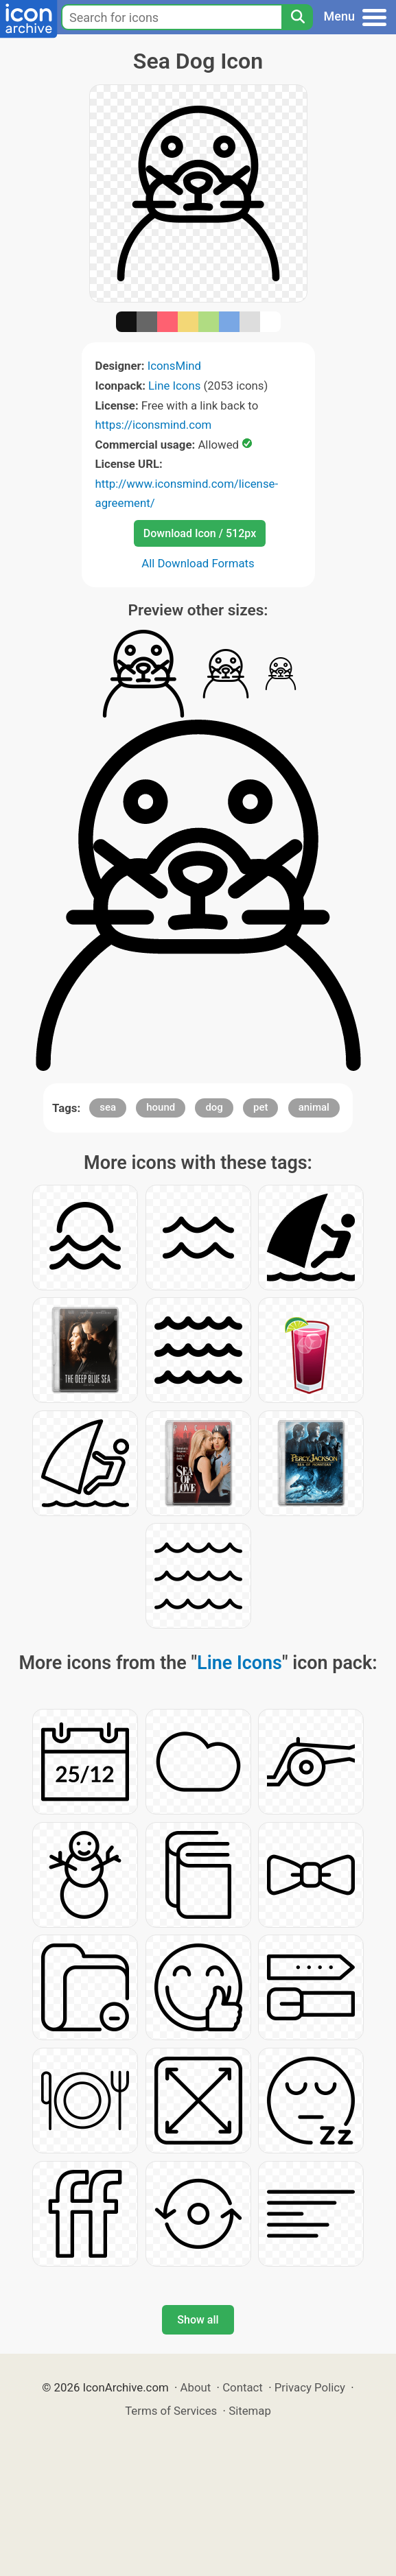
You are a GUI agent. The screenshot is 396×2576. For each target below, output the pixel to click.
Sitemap (250, 2411)
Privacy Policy (310, 2387)
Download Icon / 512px (199, 533)
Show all (197, 2319)
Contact (242, 2387)
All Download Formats (198, 563)
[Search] (297, 17)
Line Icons (174, 385)
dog (213, 1107)
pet (260, 1107)
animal (314, 1107)
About (195, 2387)
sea (108, 1107)
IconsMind (174, 366)
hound (160, 1107)
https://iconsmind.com (153, 425)
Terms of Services (171, 2411)
